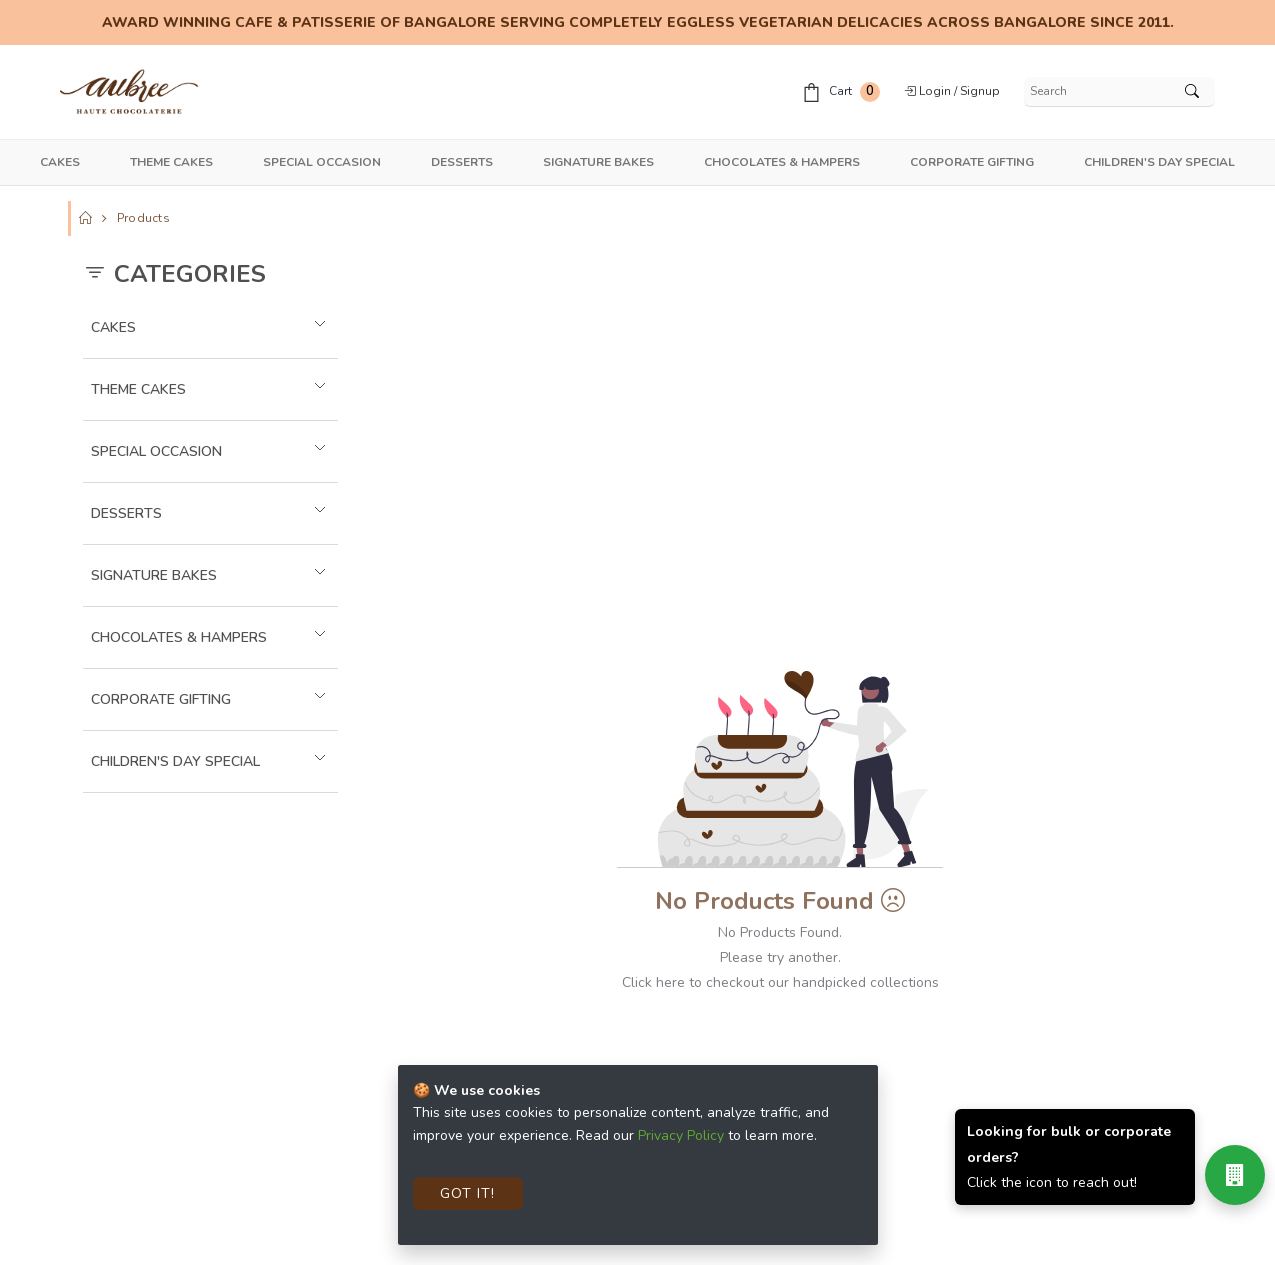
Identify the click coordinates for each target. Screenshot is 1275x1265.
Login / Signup (952, 91)
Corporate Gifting (972, 162)
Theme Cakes (171, 162)
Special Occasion (322, 162)
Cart (841, 92)
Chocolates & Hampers (782, 162)
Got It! (467, 1193)
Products (143, 218)
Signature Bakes (598, 162)
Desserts (462, 162)
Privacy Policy (681, 1135)
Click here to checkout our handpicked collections (780, 982)
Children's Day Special (1159, 162)
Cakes (60, 162)
